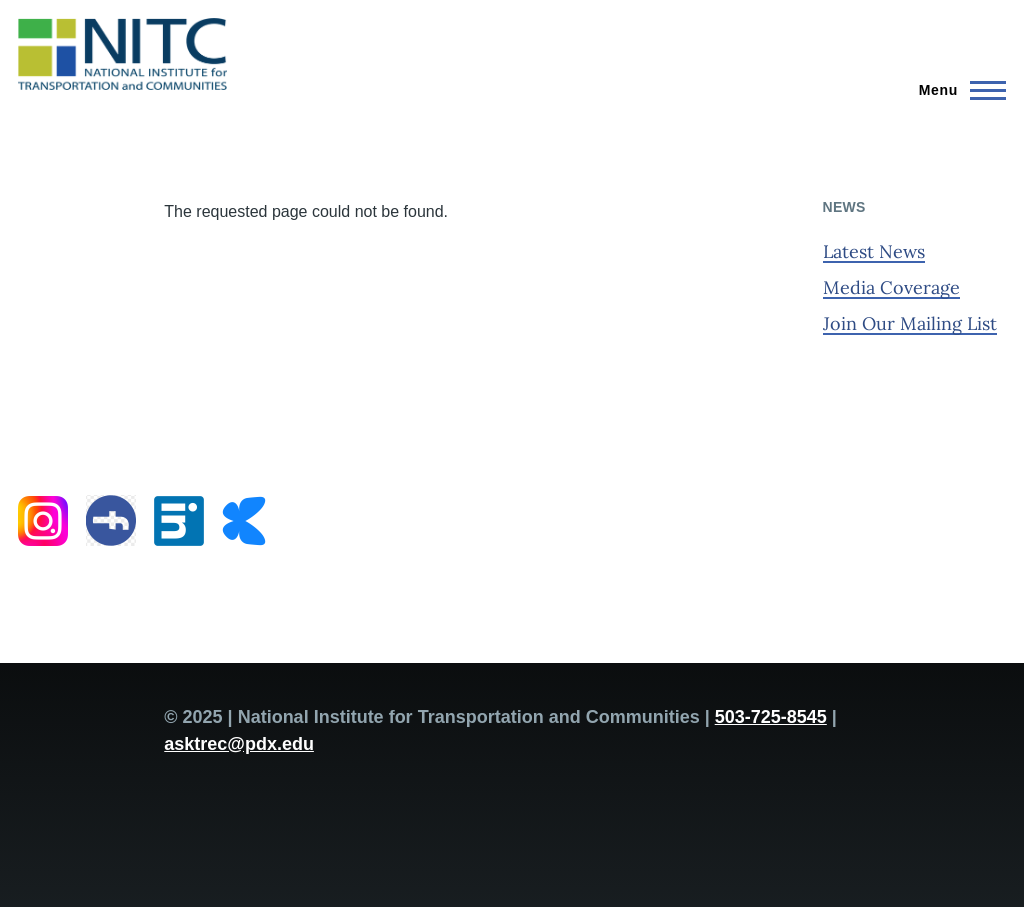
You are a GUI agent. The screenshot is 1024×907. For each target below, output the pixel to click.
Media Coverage (891, 287)
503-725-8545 (771, 717)
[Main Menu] (956, 90)
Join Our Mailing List (910, 323)
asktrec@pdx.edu (239, 744)
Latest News (874, 251)
